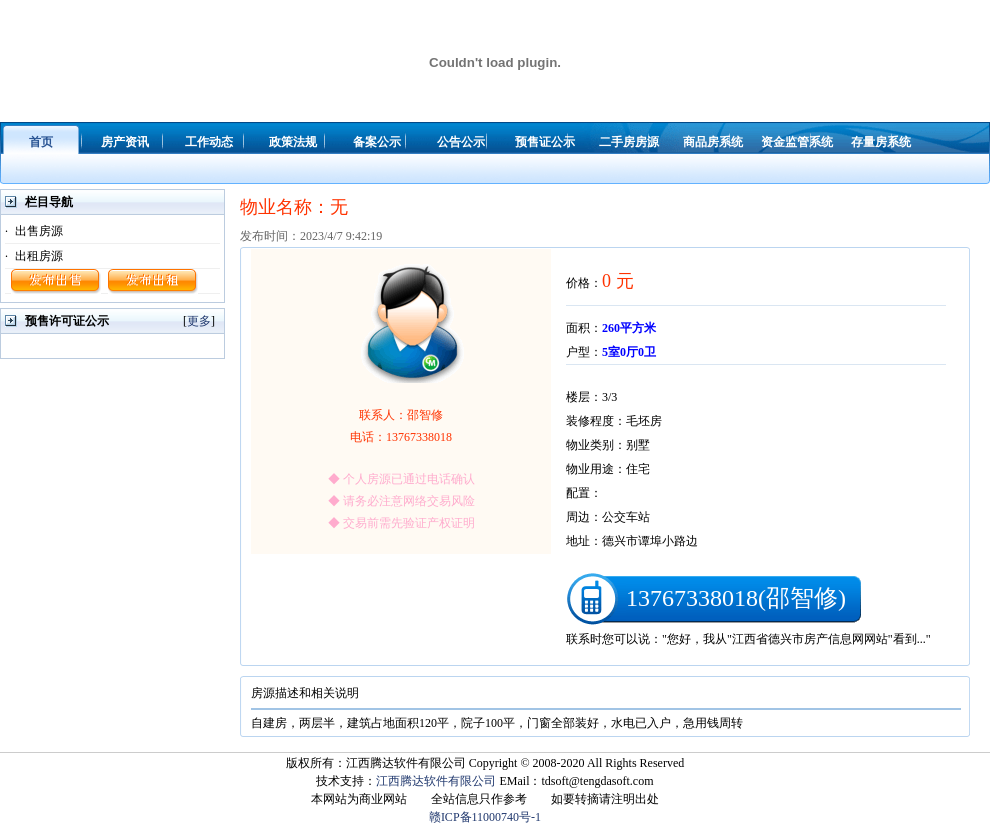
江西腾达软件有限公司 (436, 781)
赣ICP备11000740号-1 (485, 817)
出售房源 (39, 231)
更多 (199, 321)
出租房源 (39, 256)
